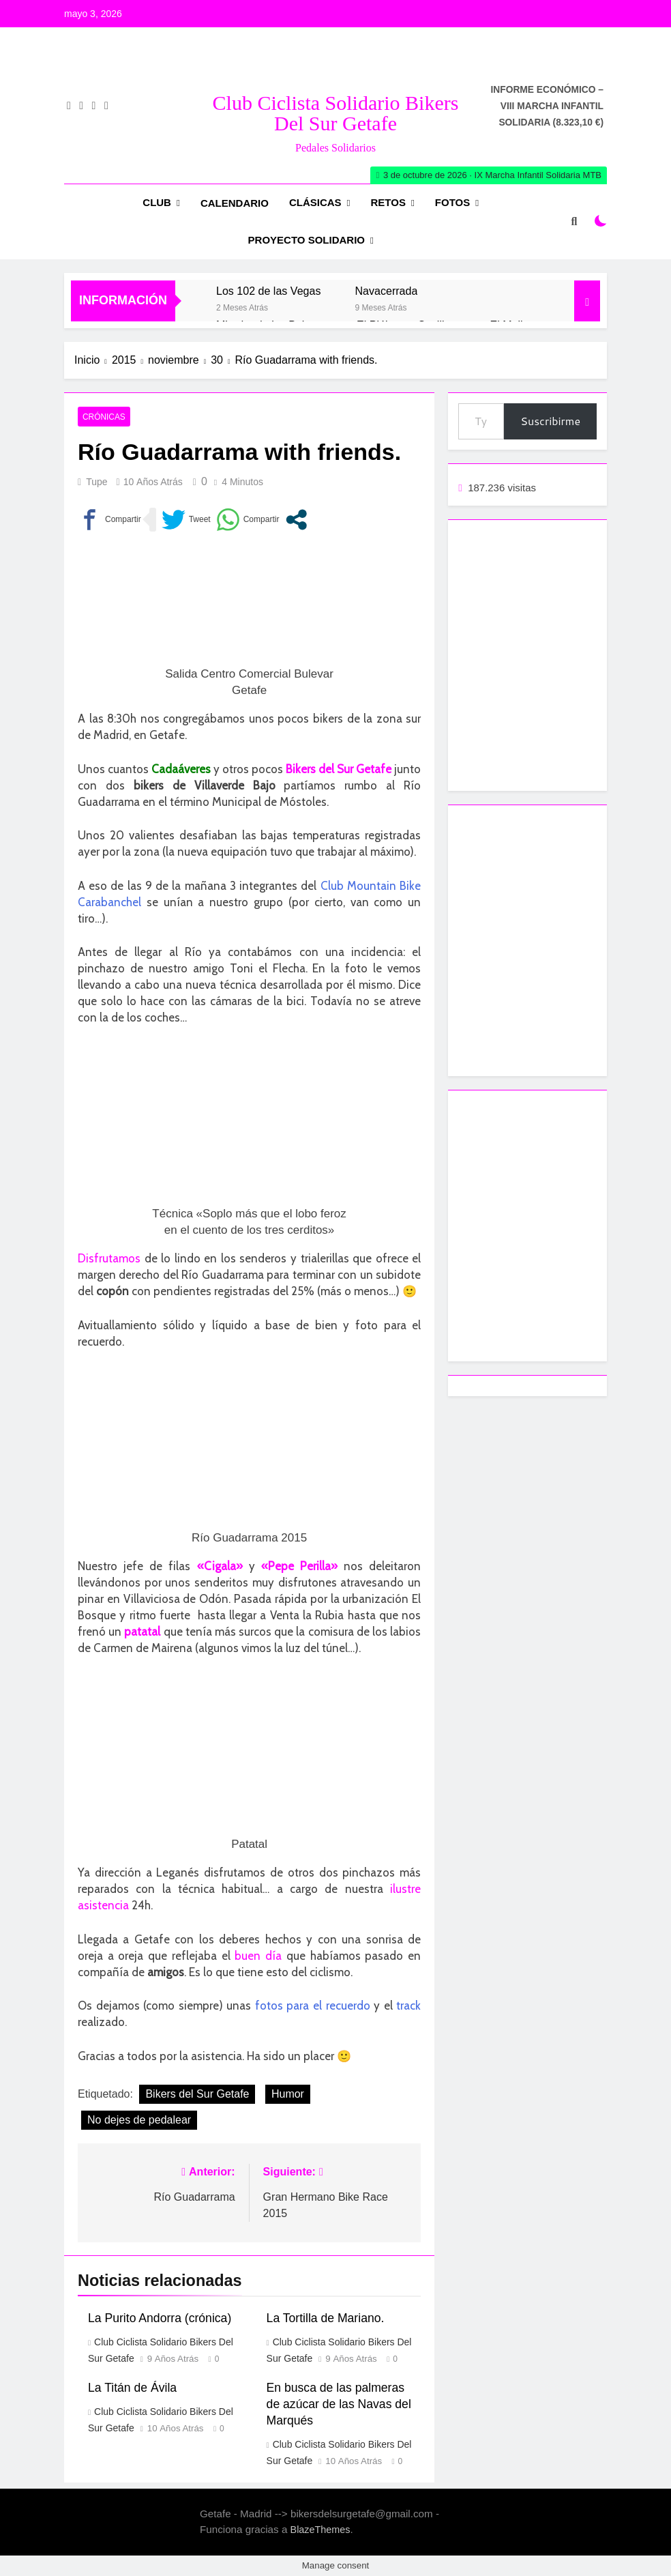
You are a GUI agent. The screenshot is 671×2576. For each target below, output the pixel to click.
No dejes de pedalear (139, 2120)
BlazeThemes (320, 2529)
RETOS (388, 202)
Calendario (234, 203)
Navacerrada (386, 291)
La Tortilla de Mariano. (326, 2318)
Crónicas (104, 417)
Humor (287, 2094)
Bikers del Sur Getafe (197, 2094)
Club (157, 202)
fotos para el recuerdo (312, 2005)
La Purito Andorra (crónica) (159, 2318)
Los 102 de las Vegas (268, 291)
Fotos (452, 202)
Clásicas (315, 202)
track (408, 2005)
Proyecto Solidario (306, 240)
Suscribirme (550, 421)
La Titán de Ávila (132, 2387)
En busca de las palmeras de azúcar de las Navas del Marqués (339, 2404)
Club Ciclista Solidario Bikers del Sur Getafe (336, 112)
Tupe (96, 481)
